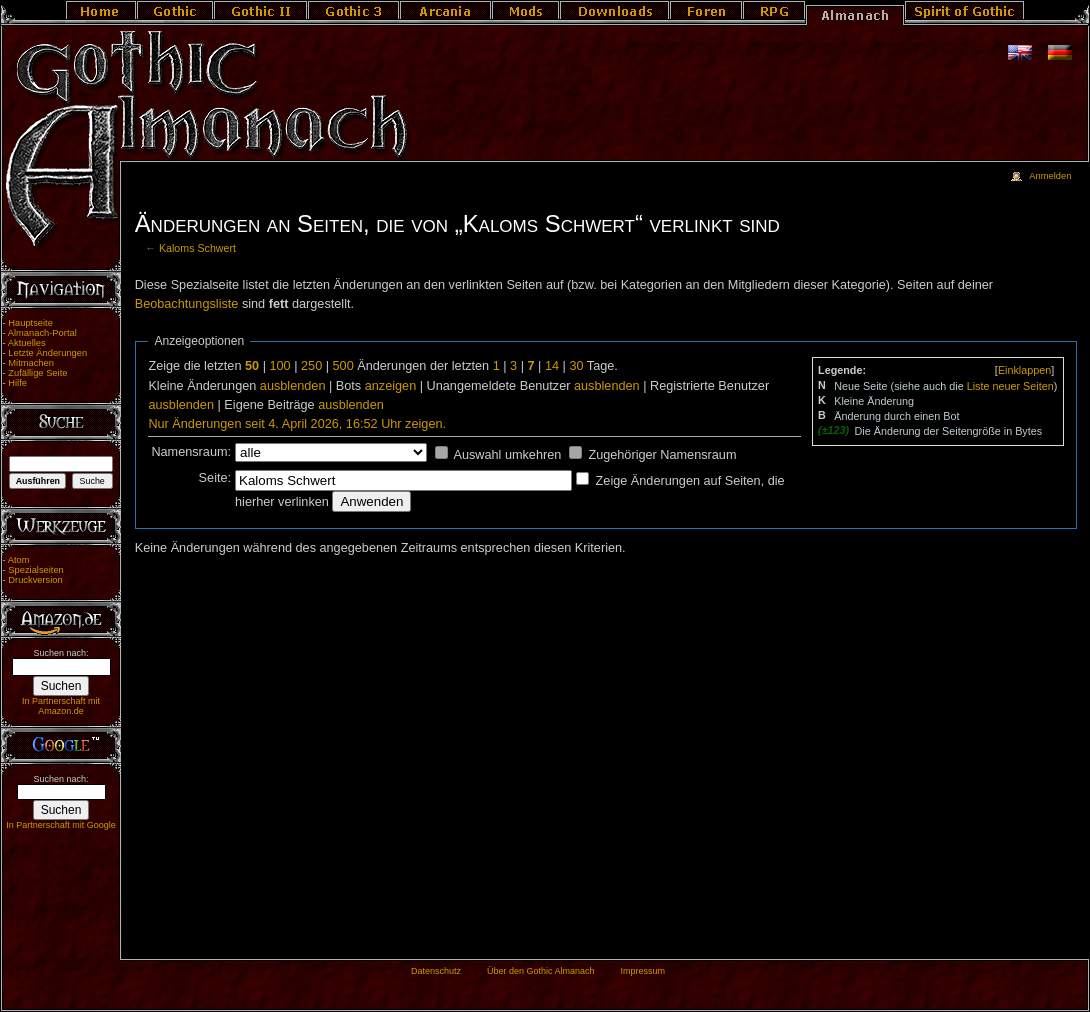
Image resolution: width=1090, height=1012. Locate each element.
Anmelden (1050, 176)
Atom (19, 560)
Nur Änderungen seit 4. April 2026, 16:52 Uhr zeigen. (297, 424)
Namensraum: (191, 452)
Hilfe (17, 383)
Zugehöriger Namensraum (662, 455)
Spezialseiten (36, 570)
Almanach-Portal (42, 333)
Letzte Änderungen (47, 353)
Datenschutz (436, 971)
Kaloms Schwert (197, 248)
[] (1024, 370)
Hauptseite (30, 323)
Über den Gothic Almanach (541, 971)
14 (552, 366)
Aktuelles (27, 343)
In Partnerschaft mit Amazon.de (61, 706)
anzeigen (391, 386)
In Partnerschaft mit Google (61, 825)
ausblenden (293, 386)
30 (576, 366)
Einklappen (1024, 370)
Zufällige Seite (37, 373)
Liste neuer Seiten (1010, 386)
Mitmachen (31, 363)
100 (279, 366)
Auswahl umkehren (507, 455)
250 (311, 366)
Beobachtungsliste (187, 304)
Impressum (642, 971)
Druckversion (35, 580)
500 (343, 366)
